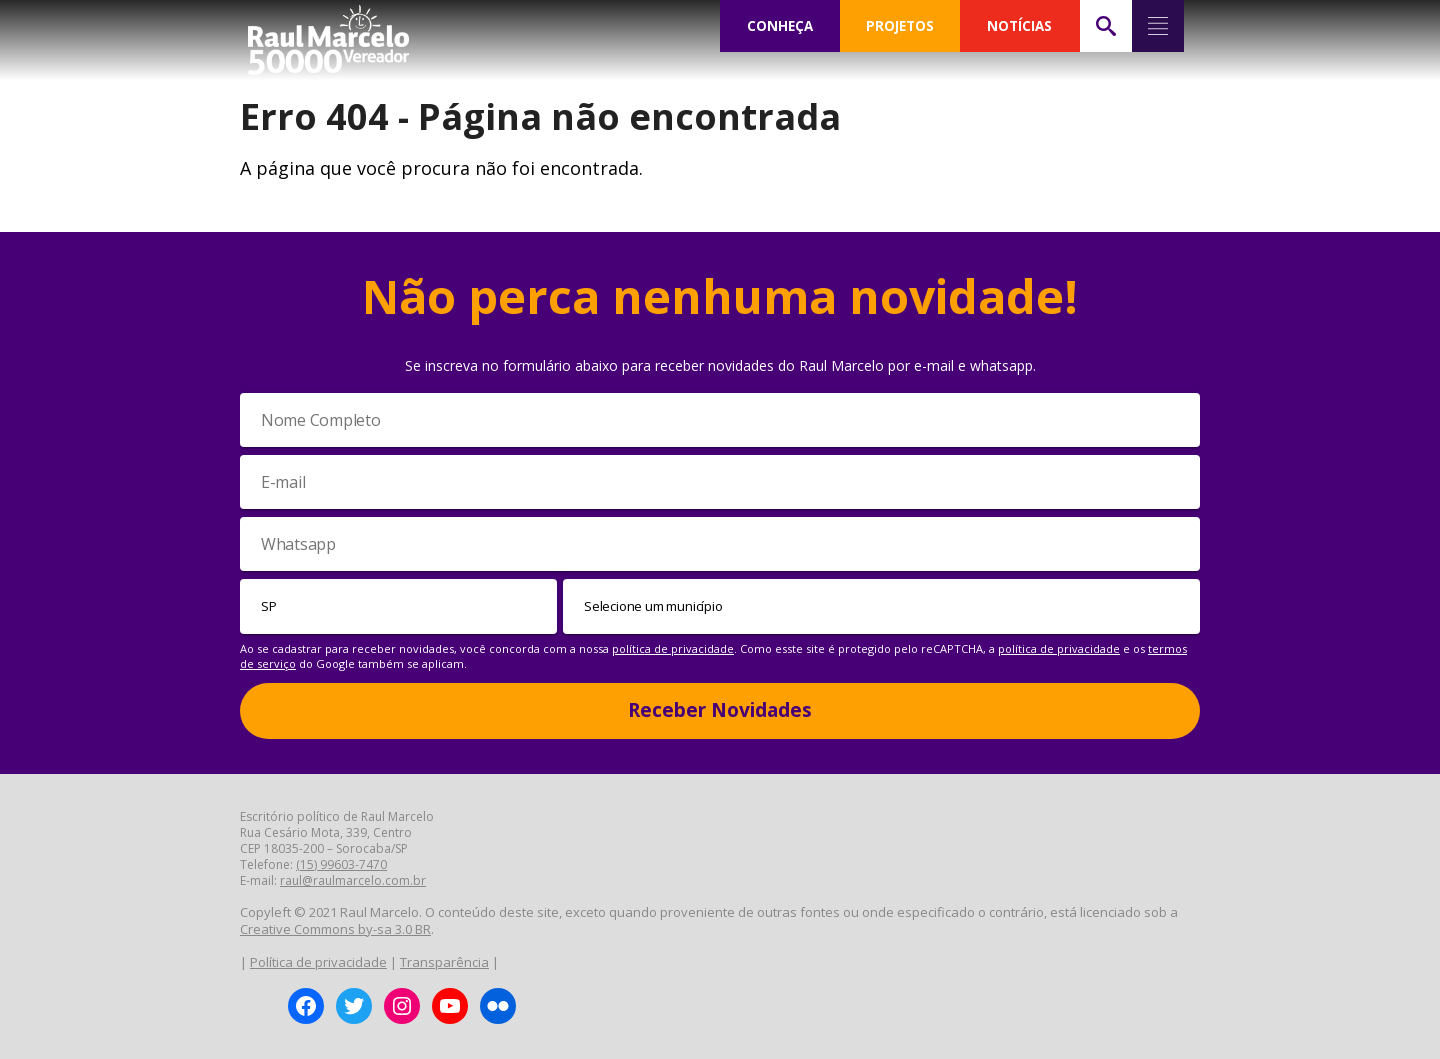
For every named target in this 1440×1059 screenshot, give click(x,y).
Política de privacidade (318, 962)
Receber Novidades (720, 710)
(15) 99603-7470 (341, 864)
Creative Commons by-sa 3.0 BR (335, 929)
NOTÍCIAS (1019, 26)
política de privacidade (673, 648)
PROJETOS (900, 26)
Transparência (444, 962)
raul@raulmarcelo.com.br (353, 880)
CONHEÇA (780, 26)
